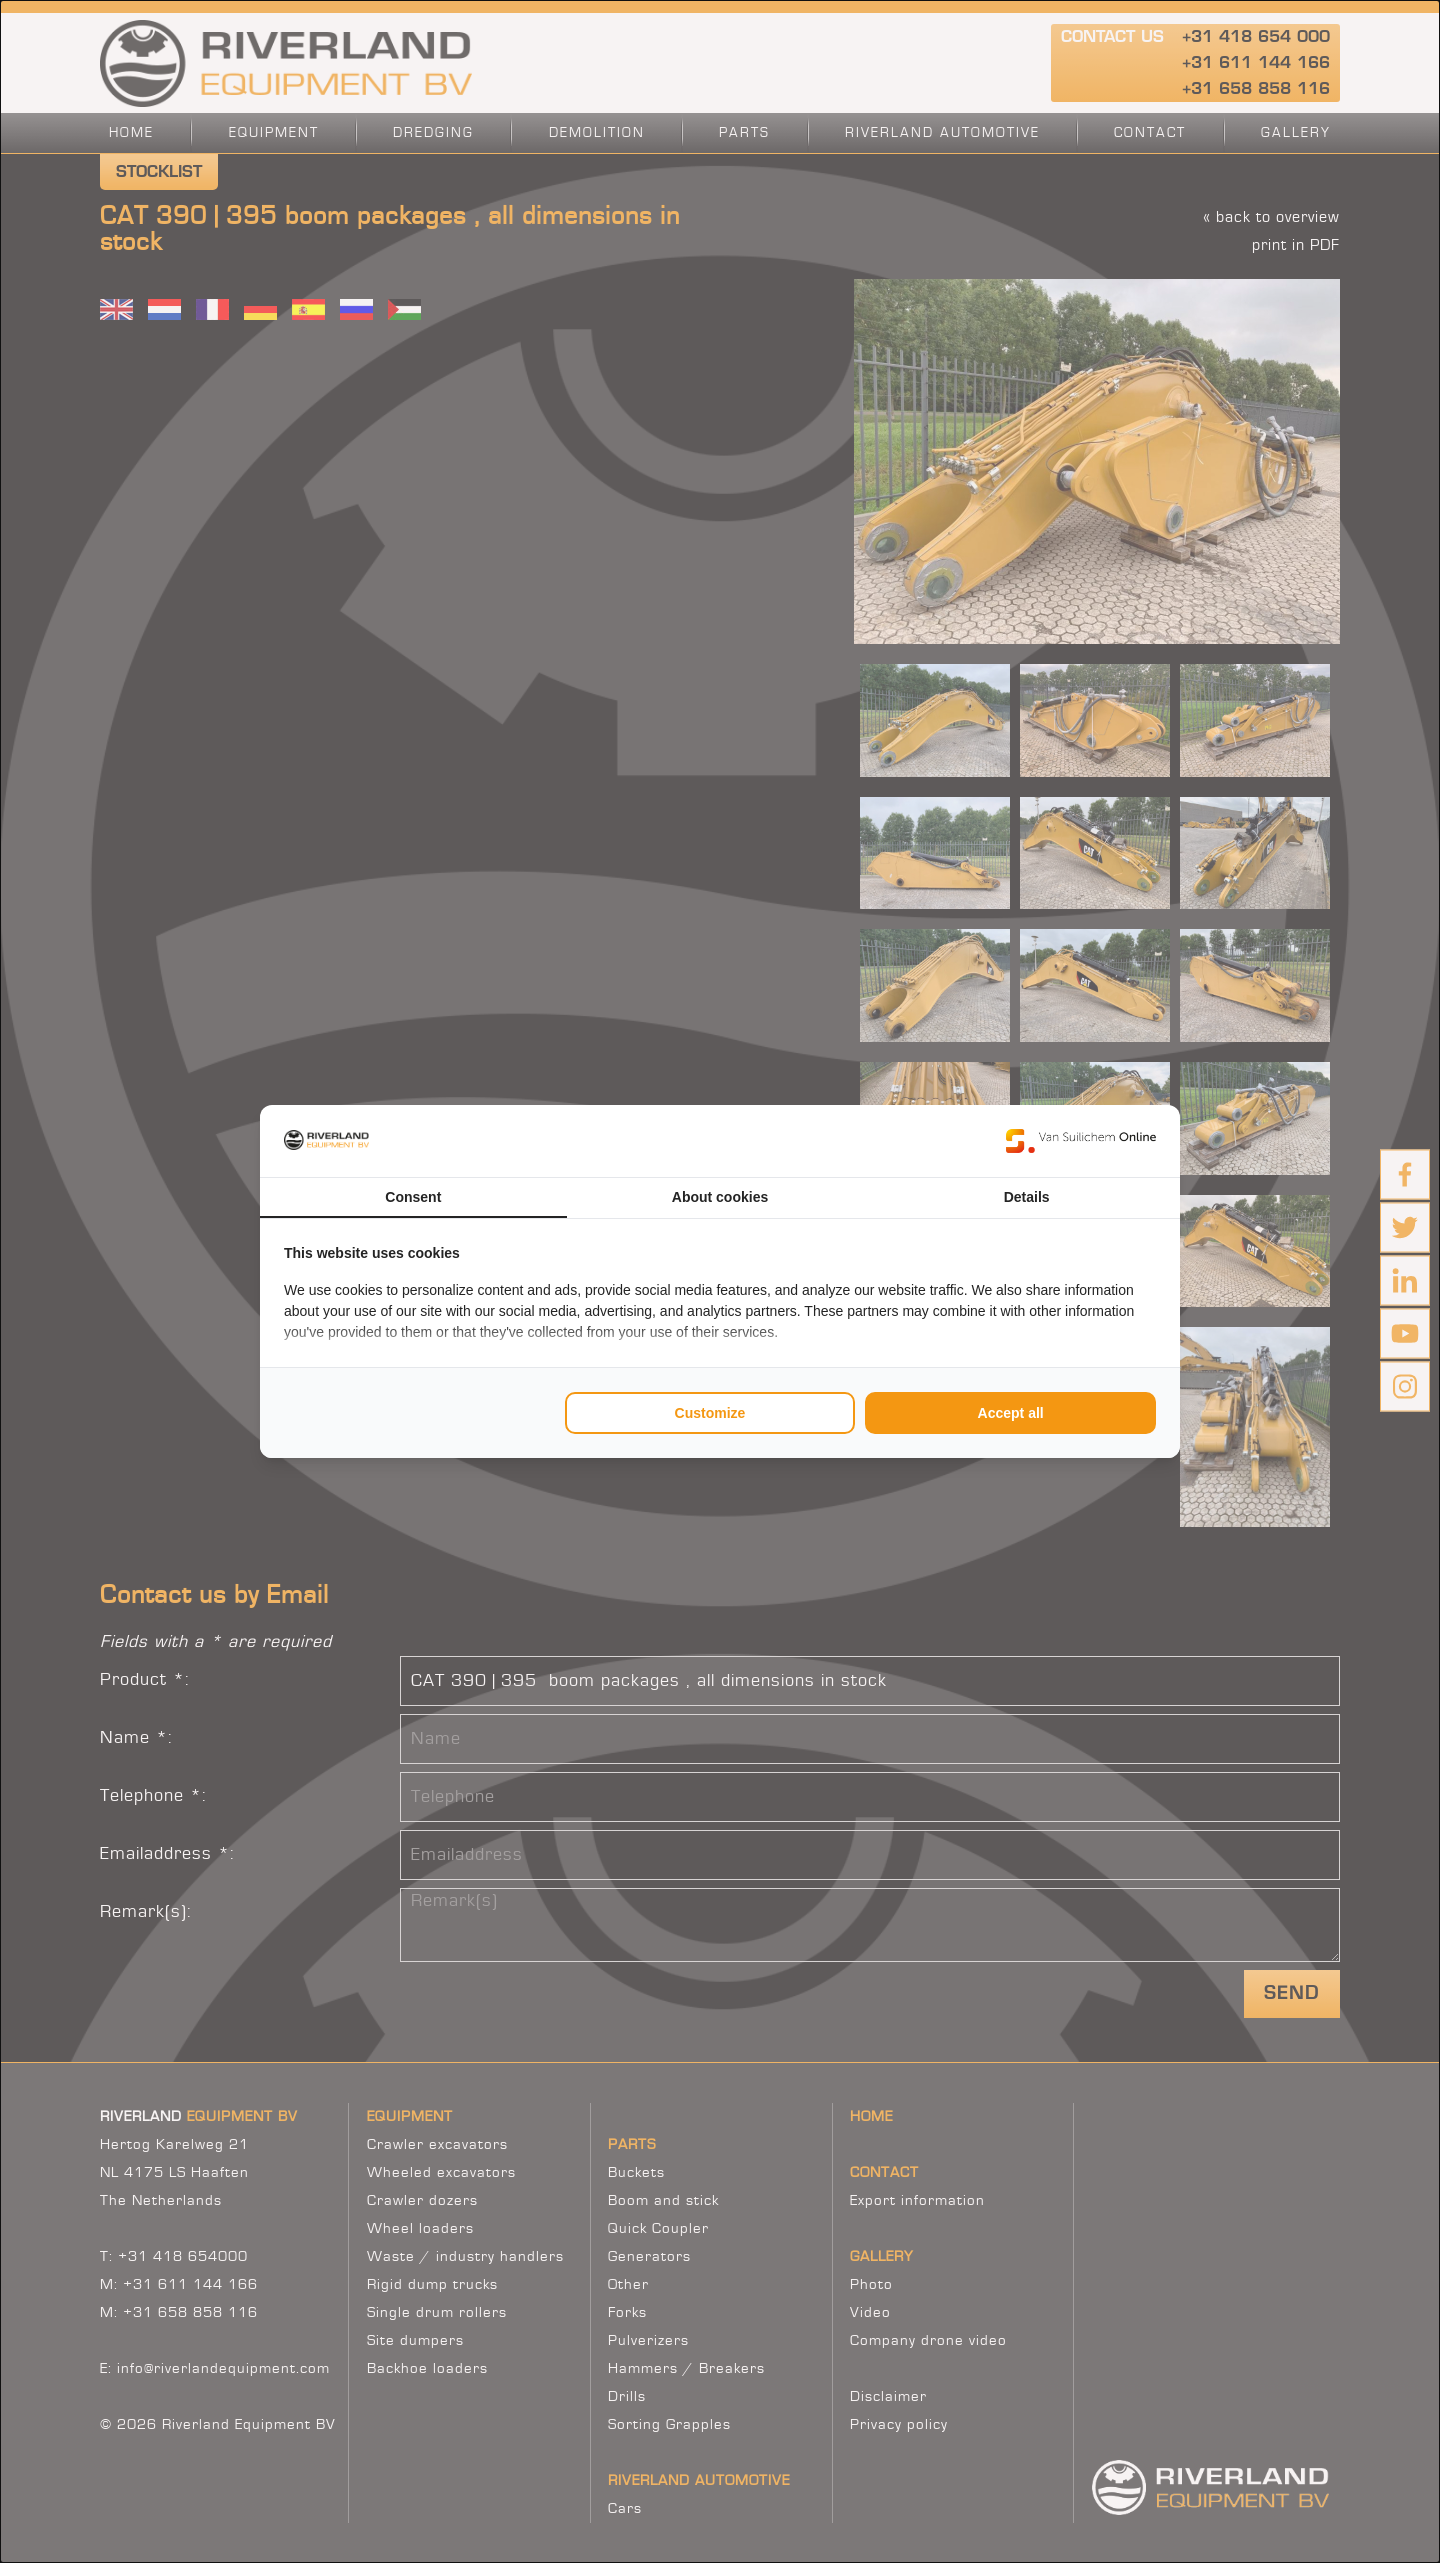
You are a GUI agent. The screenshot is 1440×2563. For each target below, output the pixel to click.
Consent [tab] (413, 1197)
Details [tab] (1027, 1197)
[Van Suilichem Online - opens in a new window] (1081, 1141)
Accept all (1011, 1413)
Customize (710, 1413)
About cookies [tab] (720, 1197)
